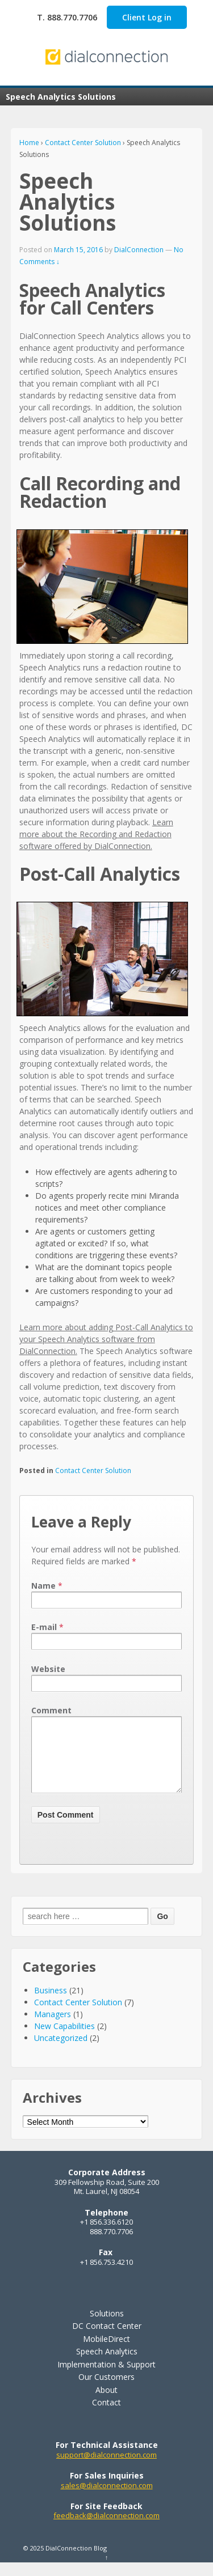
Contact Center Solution (83, 142)
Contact (106, 2416)
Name (43, 1585)
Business (50, 2003)
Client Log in (147, 17)
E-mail (44, 1627)
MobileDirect (106, 2352)
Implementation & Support (106, 2378)
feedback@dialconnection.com (106, 2529)
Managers (52, 2027)
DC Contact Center (106, 2339)
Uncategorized (60, 2051)
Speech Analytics (106, 2364)
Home (29, 142)
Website (48, 1668)
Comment (51, 1710)
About (106, 2403)
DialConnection (139, 249)
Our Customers (106, 2390)
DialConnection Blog (75, 2561)
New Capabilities (64, 2039)
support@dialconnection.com (106, 2468)
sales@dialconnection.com (107, 2499)
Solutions (107, 2327)
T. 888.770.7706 (67, 17)
